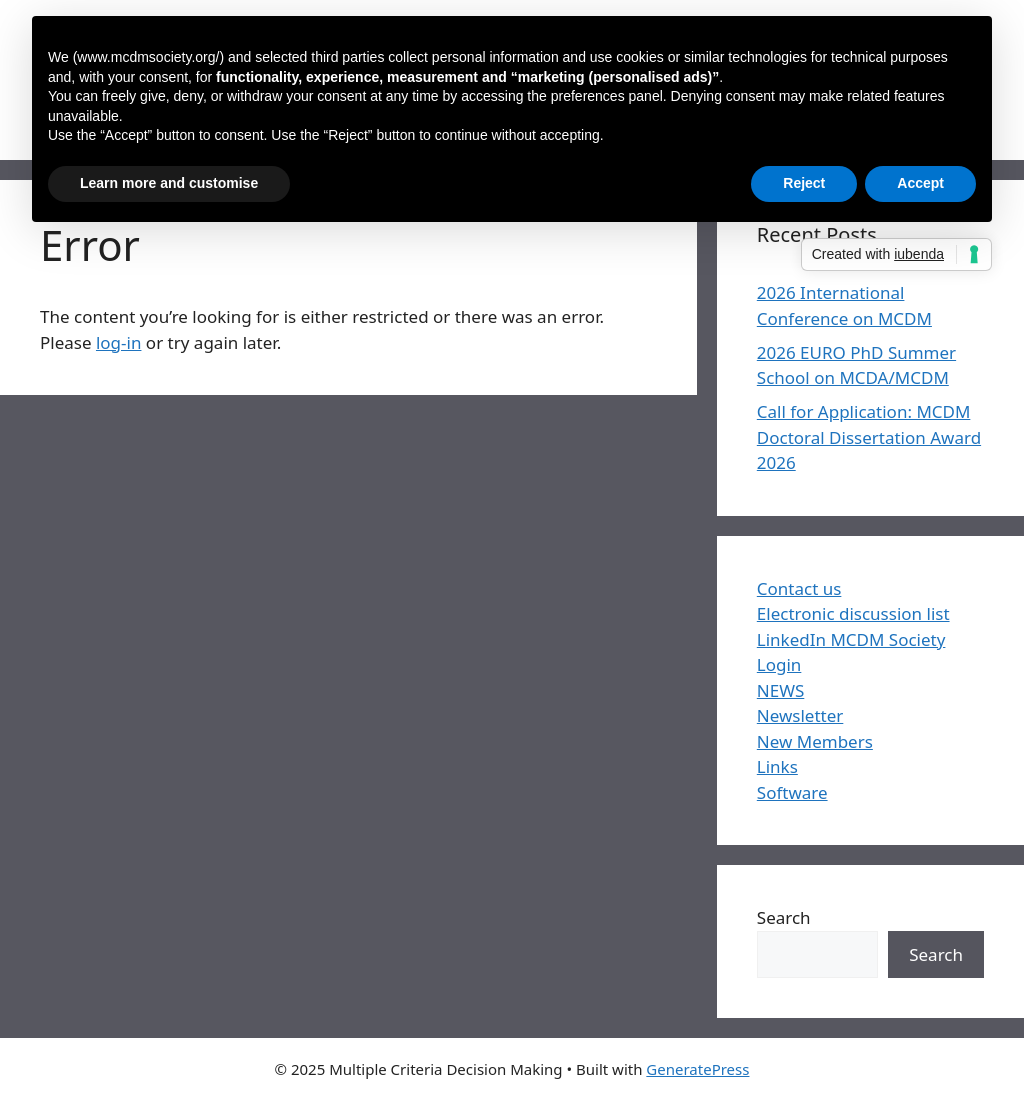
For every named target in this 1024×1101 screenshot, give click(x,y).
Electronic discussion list (853, 613)
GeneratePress (697, 1069)
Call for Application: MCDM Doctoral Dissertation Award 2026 (869, 437)
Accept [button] (920, 183)
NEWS (781, 690)
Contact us (799, 588)
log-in (119, 342)
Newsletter (800, 715)
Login (779, 664)
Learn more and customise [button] (169, 183)
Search (784, 917)
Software (792, 792)
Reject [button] (804, 183)
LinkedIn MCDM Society (851, 639)
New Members (815, 741)
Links (777, 766)
